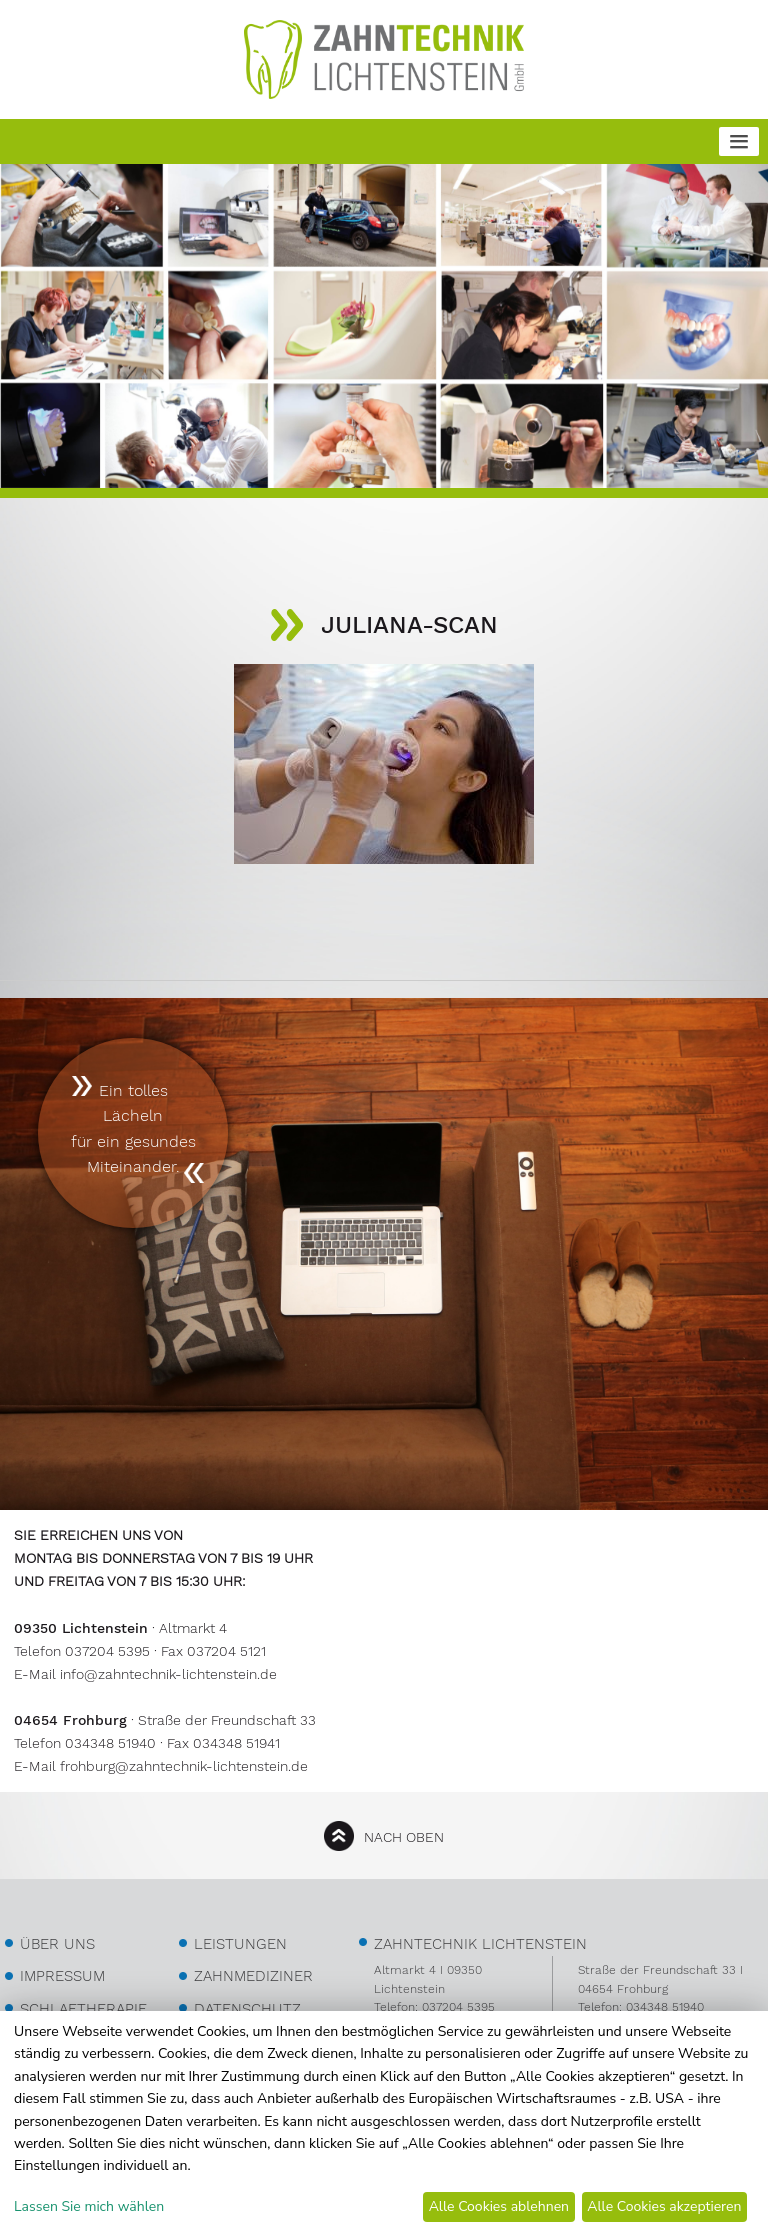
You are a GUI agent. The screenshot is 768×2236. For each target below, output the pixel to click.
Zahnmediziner (253, 1976)
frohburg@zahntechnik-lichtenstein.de (184, 1766)
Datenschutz (247, 2009)
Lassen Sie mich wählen (89, 2206)
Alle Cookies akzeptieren (664, 2206)
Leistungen (240, 1944)
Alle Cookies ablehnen (499, 2206)
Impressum (62, 1976)
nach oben (404, 1837)
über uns (57, 1944)
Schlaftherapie (83, 2009)
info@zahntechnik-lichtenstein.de (168, 1674)
